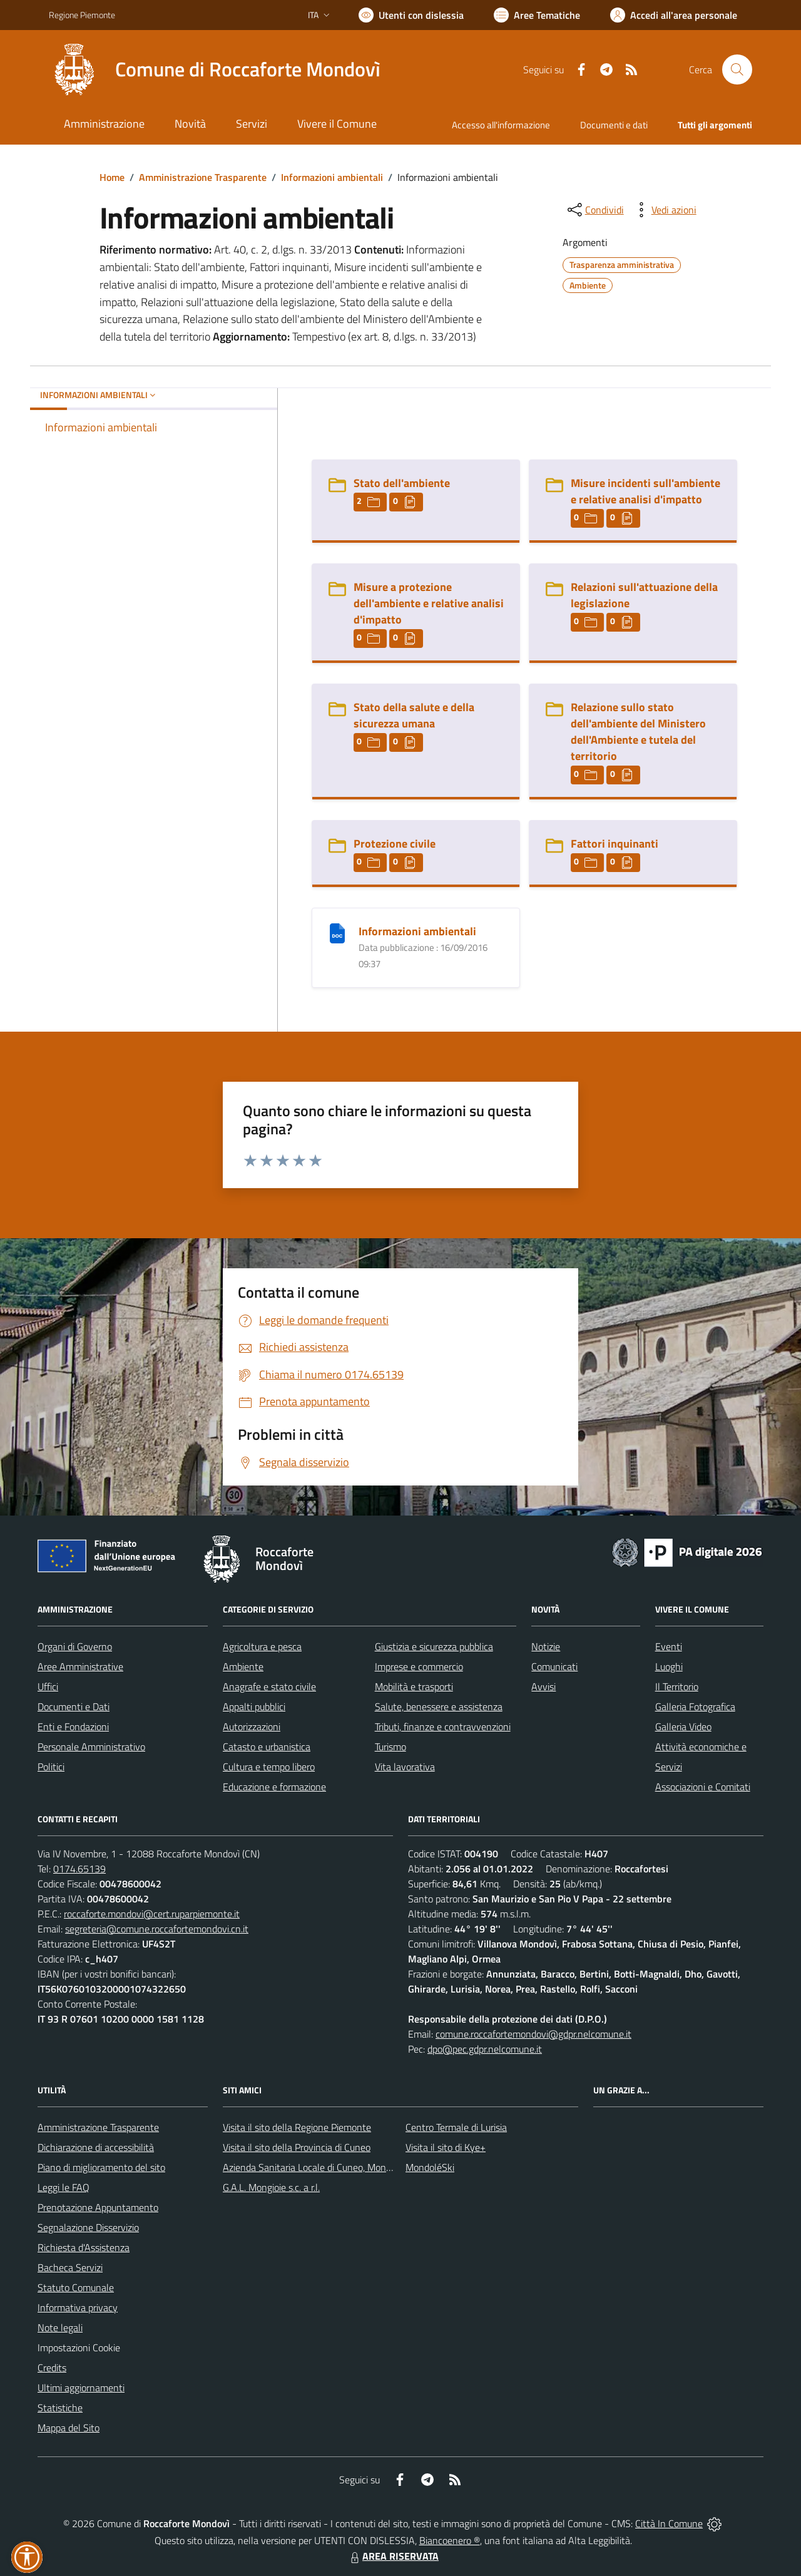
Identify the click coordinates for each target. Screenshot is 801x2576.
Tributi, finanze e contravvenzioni (443, 1726)
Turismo (390, 1746)
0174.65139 (79, 1868)
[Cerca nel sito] (737, 69)
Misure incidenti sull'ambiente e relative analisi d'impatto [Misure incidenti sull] (645, 491)
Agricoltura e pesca (262, 1646)
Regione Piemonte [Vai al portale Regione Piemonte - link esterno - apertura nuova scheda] (82, 14)
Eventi (668, 1646)
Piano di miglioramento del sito (101, 2167)
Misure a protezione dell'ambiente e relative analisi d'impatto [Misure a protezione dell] (429, 603)
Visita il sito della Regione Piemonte (297, 2127)
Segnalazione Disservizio (88, 2227)
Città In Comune (669, 2523)
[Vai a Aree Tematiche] (537, 15)
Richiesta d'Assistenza (84, 2247)
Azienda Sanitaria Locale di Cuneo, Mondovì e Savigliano (339, 2167)
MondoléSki (430, 2167)
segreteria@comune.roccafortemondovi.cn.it (156, 1928)
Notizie (545, 1646)
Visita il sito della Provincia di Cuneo (296, 2147)
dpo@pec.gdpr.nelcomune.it (484, 2048)
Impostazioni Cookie (79, 2347)
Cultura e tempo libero (269, 1766)
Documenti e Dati (74, 1706)
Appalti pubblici (254, 1706)
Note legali (60, 2327)
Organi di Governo (75, 1646)
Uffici (48, 1686)
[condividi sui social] (594, 210)
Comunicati (554, 1666)
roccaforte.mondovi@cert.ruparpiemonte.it (152, 1913)
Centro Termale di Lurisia (456, 2127)
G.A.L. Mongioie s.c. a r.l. (271, 2187)
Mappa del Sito (68, 2427)
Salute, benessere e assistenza (439, 1706)
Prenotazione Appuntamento (98, 2207)
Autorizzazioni (251, 1726)
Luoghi (669, 1666)
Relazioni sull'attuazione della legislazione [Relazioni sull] (644, 595)
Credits (52, 2367)
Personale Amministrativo (91, 1746)
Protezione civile (395, 843)
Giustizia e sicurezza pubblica (434, 1646)
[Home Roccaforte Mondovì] (214, 69)
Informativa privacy (78, 2307)
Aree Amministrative (80, 1666)
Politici (51, 1766)
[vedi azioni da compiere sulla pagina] (664, 210)
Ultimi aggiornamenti (81, 2387)
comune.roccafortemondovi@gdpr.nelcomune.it (533, 2033)
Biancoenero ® (449, 2540)
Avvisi (543, 1686)
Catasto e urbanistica (266, 1746)
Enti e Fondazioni (73, 1726)
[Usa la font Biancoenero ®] (411, 15)
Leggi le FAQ (63, 2187)
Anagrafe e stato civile (269, 1686)
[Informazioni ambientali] (337, 932)
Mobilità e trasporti (414, 1686)
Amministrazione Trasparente (203, 177)
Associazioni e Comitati (702, 1786)
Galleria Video (683, 1726)
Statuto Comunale (76, 2287)
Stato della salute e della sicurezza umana (414, 715)
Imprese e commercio (419, 1666)
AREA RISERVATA (393, 2555)
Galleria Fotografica (695, 1706)
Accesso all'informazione (501, 125)
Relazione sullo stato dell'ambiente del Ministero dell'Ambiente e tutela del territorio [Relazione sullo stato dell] (638, 731)
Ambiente (243, 1666)
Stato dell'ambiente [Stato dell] (402, 483)
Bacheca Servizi (70, 2267)
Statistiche (60, 2407)
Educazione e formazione (274, 1786)
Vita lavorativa (405, 1766)
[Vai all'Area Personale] (673, 15)
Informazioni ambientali (332, 177)
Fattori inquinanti (614, 843)
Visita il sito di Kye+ (446, 2147)
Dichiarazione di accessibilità (96, 2147)
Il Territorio (676, 1686)
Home (112, 177)
